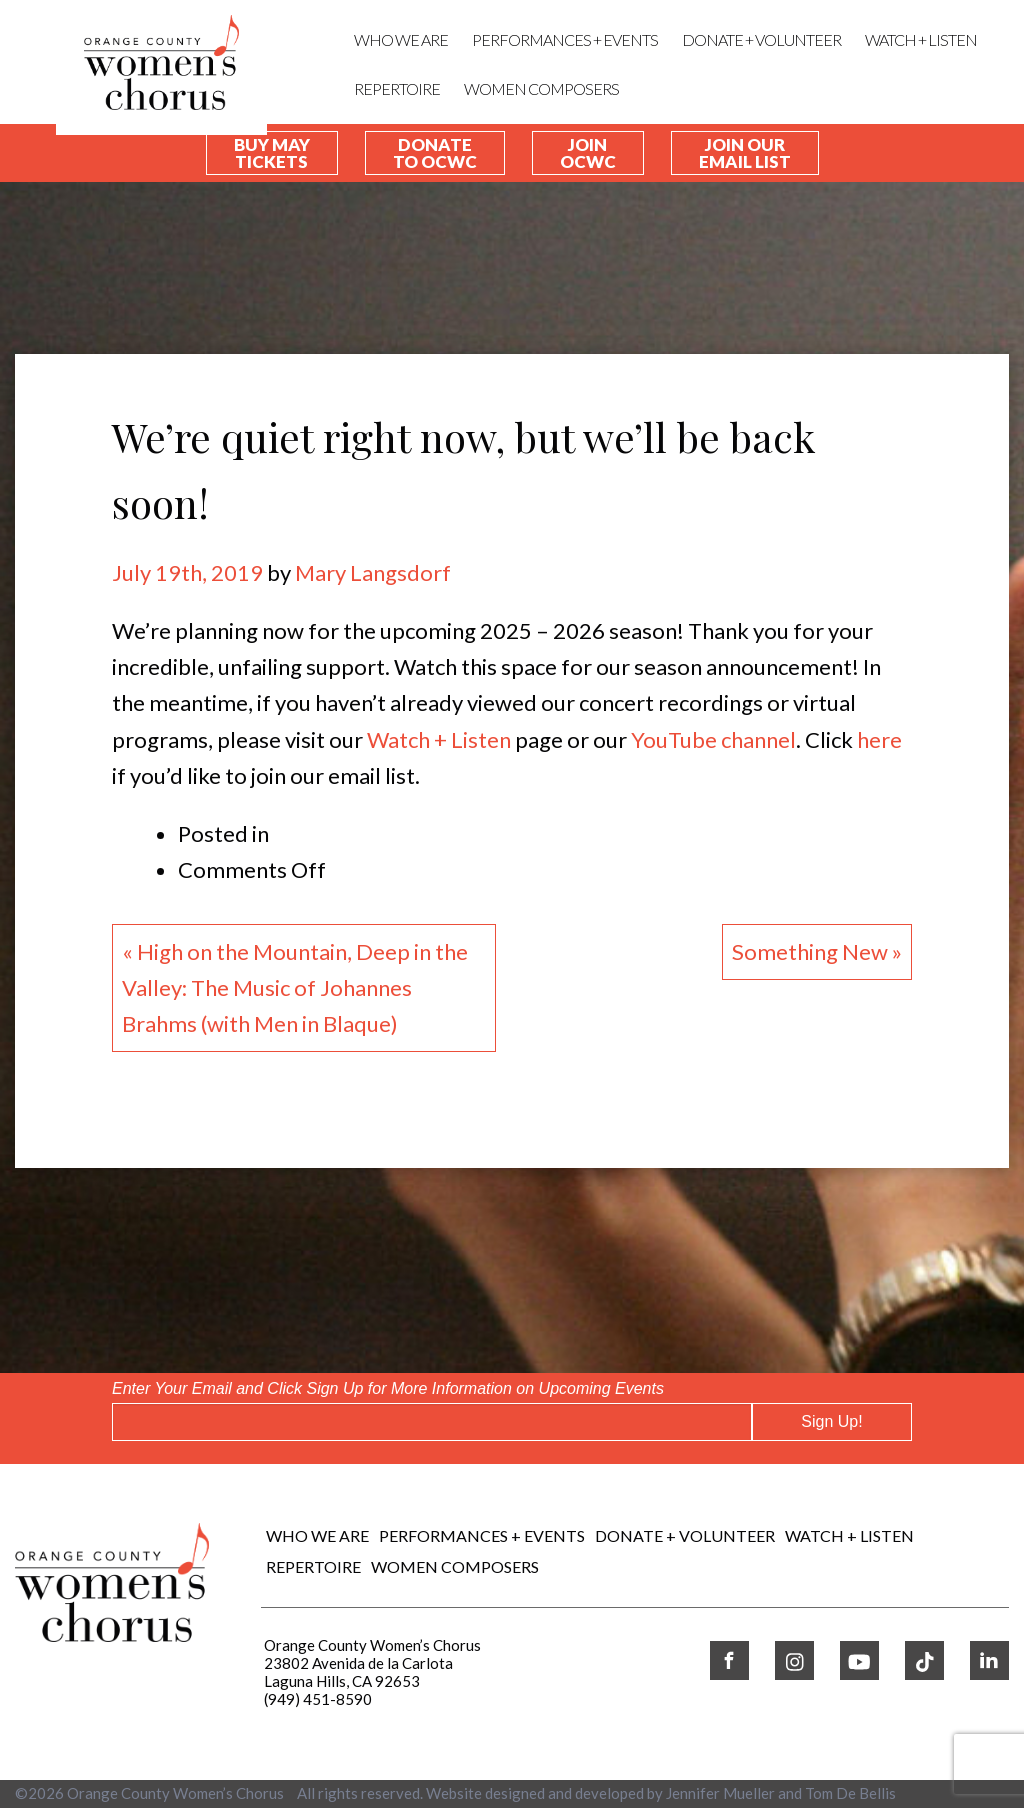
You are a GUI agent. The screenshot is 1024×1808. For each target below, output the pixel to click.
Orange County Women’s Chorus (175, 1793)
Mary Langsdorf (373, 572)
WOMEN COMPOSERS (541, 88)
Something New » (817, 951)
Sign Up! (831, 1421)
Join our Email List (745, 153)
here (879, 739)
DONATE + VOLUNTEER (761, 39)
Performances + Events (565, 39)
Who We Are (401, 39)
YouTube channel (713, 739)
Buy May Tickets (272, 153)
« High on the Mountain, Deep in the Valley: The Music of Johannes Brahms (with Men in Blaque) (295, 987)
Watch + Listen (439, 739)
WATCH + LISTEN (921, 39)
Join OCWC (588, 153)
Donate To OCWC (435, 153)
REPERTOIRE (397, 88)
